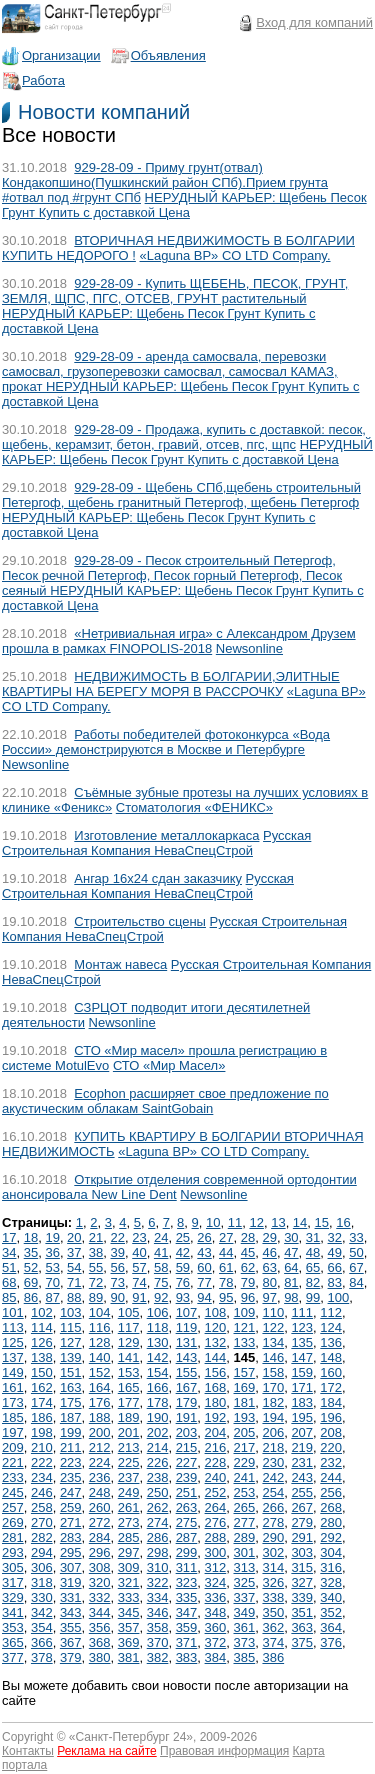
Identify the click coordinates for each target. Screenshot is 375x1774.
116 (100, 1327)
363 (302, 1627)
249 (129, 1492)
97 (269, 1297)
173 (13, 1402)
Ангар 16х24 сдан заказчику (158, 878)
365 (13, 1642)
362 (273, 1627)
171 (302, 1387)
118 (158, 1327)
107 (187, 1312)
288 (216, 1537)
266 (273, 1507)
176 (100, 1402)
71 (74, 1282)
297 (129, 1552)
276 (216, 1522)
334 (158, 1597)
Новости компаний (104, 112)
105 (129, 1312)
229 (245, 1462)
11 (235, 1222)
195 (302, 1417)
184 (331, 1402)
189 (129, 1417)
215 (187, 1447)
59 (183, 1267)
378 (42, 1657)
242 (273, 1477)
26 (204, 1237)
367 (71, 1642)
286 (158, 1537)
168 (216, 1387)
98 (291, 1297)
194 (273, 1417)
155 (187, 1372)
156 (216, 1372)
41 (161, 1252)
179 (187, 1402)
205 (245, 1432)
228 (216, 1462)
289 (245, 1537)
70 (52, 1282)
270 (42, 1522)
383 (187, 1657)
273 (129, 1522)
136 (331, 1342)
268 (331, 1507)
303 (302, 1552)
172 (331, 1387)
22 (118, 1237)
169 (245, 1387)
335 (187, 1597)
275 (187, 1522)
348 (216, 1612)
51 (9, 1267)
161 (13, 1387)
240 (216, 1477)
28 (248, 1237)
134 (273, 1342)
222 (42, 1462)
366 (42, 1642)
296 (100, 1552)
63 (269, 1267)
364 (331, 1627)
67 (356, 1267)
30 (291, 1237)
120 (216, 1327)
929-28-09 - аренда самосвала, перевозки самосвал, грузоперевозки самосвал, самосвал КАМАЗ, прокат (170, 371)
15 (322, 1222)
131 (187, 1342)
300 (216, 1552)
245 (13, 1492)
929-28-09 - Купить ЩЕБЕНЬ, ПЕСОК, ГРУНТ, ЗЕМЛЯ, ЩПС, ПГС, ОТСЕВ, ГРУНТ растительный (175, 291)
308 (100, 1567)
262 (158, 1507)
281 (13, 1537)
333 (129, 1597)
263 (187, 1507)
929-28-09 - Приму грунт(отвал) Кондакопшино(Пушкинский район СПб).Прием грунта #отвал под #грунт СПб (165, 182)
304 (331, 1552)
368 (100, 1642)
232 (331, 1462)
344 (100, 1612)
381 (129, 1657)
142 (158, 1357)
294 (42, 1552)
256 (331, 1492)
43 (204, 1252)
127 (71, 1342)
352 (331, 1612)
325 (245, 1582)
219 (302, 1447)
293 (13, 1552)
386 (273, 1657)
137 (13, 1357)
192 (216, 1417)
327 (302, 1582)
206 (273, 1432)
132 (216, 1342)
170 (273, 1387)
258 (42, 1507)
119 (187, 1327)
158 (273, 1372)
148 (331, 1357)
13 (278, 1222)
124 (331, 1327)
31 (313, 1237)
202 (158, 1432)
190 (158, 1417)
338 (273, 1597)
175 (71, 1402)
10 (213, 1222)
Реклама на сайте (107, 1751)
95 (226, 1297)
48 (313, 1252)
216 (216, 1447)
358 (158, 1627)
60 (204, 1267)
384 (216, 1657)
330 (42, 1597)
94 (204, 1297)
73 (118, 1282)
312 (216, 1567)
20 (74, 1237)
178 (158, 1402)
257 (13, 1507)
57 (139, 1267)
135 (302, 1342)
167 (187, 1387)
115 (71, 1327)
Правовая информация (224, 1751)
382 (158, 1657)
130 (158, 1342)
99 (313, 1297)
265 (245, 1507)
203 (187, 1432)
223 (71, 1462)
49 (335, 1252)
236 (100, 1477)
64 (291, 1267)
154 (158, 1372)
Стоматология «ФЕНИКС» (194, 807)
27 (226, 1237)
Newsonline (249, 648)
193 (245, 1417)
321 (129, 1582)
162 (42, 1387)
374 (273, 1642)
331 (71, 1597)
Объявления (168, 55)
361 (245, 1627)
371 (187, 1642)
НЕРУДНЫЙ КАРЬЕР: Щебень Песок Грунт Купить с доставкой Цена (184, 205)
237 (129, 1477)
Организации (61, 55)
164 (100, 1387)
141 (129, 1357)
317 (13, 1582)
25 (183, 1237)
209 (13, 1447)
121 (245, 1327)
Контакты (28, 1751)
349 (245, 1612)
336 (216, 1597)
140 (100, 1357)
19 (52, 1237)
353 (13, 1627)
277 (245, 1522)
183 (302, 1402)
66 (335, 1267)
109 (245, 1312)
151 (71, 1372)
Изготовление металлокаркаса (166, 835)
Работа (43, 80)
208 (331, 1432)
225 (129, 1462)
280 (331, 1522)
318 (42, 1582)
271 (71, 1522)
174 (42, 1402)
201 (129, 1432)
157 (245, 1372)
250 (158, 1492)
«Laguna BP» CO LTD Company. (235, 255)
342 (42, 1612)
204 (216, 1432)
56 (118, 1267)
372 (216, 1642)
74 (139, 1282)
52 (31, 1267)
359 (187, 1627)
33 (356, 1237)
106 (158, 1312)
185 (13, 1417)
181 (245, 1402)
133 (245, 1342)
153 (129, 1372)
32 (335, 1237)
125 (13, 1342)
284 (100, 1537)
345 (129, 1612)
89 (96, 1297)
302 (273, 1552)
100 (339, 1297)
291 (302, 1537)
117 (129, 1327)
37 (74, 1252)
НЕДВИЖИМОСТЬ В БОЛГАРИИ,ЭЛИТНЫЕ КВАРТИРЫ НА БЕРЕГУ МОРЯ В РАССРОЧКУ (171, 684)
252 (216, 1492)
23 (139, 1237)
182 (273, 1402)
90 (118, 1297)
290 (273, 1537)
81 (291, 1282)
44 (226, 1252)
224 (100, 1462)
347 (187, 1612)
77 (204, 1282)
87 (52, 1297)
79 (248, 1282)
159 (302, 1372)
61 (226, 1267)
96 (248, 1297)
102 (42, 1312)
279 (302, 1522)
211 (71, 1447)
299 (187, 1552)
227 (187, 1462)
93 (183, 1297)
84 (356, 1282)
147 (302, 1357)
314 (273, 1567)
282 (42, 1537)
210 (42, 1447)
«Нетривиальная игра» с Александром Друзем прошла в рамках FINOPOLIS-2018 (179, 641)
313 (245, 1567)
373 (245, 1642)
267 (302, 1507)
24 (161, 1237)
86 (31, 1297)
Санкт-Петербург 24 (131, 1737)
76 (183, 1282)
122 (273, 1327)
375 (302, 1642)
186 (42, 1417)
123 (302, 1327)
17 (9, 1237)
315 (302, 1567)
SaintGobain (178, 1108)
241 (245, 1477)
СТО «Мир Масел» (169, 1065)
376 (331, 1642)
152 (100, 1372)
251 (187, 1492)
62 (248, 1267)
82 (313, 1282)
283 (71, 1537)
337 (245, 1597)
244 (331, 1477)
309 (129, 1567)
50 (356, 1252)
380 (100, 1657)
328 (331, 1582)
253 (245, 1492)
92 (161, 1297)
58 (161, 1267)
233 (13, 1477)
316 (331, 1567)
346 (158, 1612)
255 (302, 1492)
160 (331, 1372)
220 (331, 1447)
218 (273, 1447)
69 (31, 1282)
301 (245, 1552)
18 (31, 1237)
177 (129, 1402)
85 (9, 1297)
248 (100, 1492)
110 (273, 1312)
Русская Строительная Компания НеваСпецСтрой (156, 843)
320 (100, 1582)
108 (216, 1312)
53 (52, 1267)
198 (42, 1432)
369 (129, 1642)
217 (245, 1447)
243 (302, 1477)
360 (216, 1627)
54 (74, 1267)
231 (302, 1462)
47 (291, 1252)
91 (139, 1297)
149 (13, 1372)
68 (9, 1282)
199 (71, 1432)
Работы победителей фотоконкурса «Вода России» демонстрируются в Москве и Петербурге (166, 742)
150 (42, 1372)
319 (71, 1582)
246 (42, 1492)
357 (129, 1627)
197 (13, 1432)
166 (158, 1387)
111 (302, 1312)
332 (100, 1597)
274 (158, 1522)
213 (129, 1447)
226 (158, 1462)
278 (273, 1522)
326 (273, 1582)
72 (96, 1282)
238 (158, 1477)
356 (100, 1627)
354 (42, 1627)
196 (331, 1417)
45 (248, 1252)
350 (273, 1612)
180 (216, 1402)
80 (269, 1282)
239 (187, 1477)
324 (216, 1582)
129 (129, 1342)
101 (13, 1312)
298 (158, 1552)
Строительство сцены (140, 921)
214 (158, 1447)
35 (31, 1252)
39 (118, 1252)
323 (187, 1582)
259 (71, 1507)
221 (13, 1462)
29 (269, 1237)
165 (129, 1387)
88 (74, 1297)
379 (71, 1657)
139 (71, 1357)
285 (129, 1537)
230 (273, 1462)
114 (42, 1327)
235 (71, 1477)
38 (96, 1252)
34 (9, 1252)
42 (183, 1252)
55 (96, 1267)
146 (273, 1357)
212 (100, 1447)
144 (216, 1357)
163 (71, 1387)
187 (71, 1417)
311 (187, 1567)
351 (302, 1612)
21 (96, 1237)
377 (13, 1657)
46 (269, 1252)
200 (100, 1432)
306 (42, 1567)
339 (302, 1597)
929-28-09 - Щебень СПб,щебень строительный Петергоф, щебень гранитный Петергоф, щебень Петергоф (181, 495)
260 (100, 1507)
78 (226, 1282)
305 (13, 1567)
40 (139, 1252)
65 (313, 1267)
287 (187, 1537)
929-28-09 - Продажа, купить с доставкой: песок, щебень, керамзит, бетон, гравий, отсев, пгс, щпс (184, 437)
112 (331, 1312)
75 (161, 1282)
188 (100, 1417)
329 (13, 1597)
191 (187, 1417)
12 (256, 1222)
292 (331, 1537)
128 (100, 1342)
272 (100, 1522)
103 (71, 1312)
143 (187, 1357)
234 (42, 1477)
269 (13, 1522)
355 (71, 1627)
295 (71, 1552)
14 (300, 1222)
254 (273, 1492)
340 (331, 1597)
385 (245, 1657)
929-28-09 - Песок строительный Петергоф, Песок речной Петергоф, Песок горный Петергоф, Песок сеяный (172, 575)
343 (71, 1612)
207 (302, 1432)
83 (335, 1282)
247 (71, 1492)
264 (216, 1507)
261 (129, 1507)
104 (100, 1312)
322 (158, 1582)
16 (343, 1222)
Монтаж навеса (120, 964)
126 (42, 1342)
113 (13, 1327)
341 (13, 1612)
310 (158, 1567)
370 (158, 1642)
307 (71, 1567)
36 (52, 1252)
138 (42, 1357)
